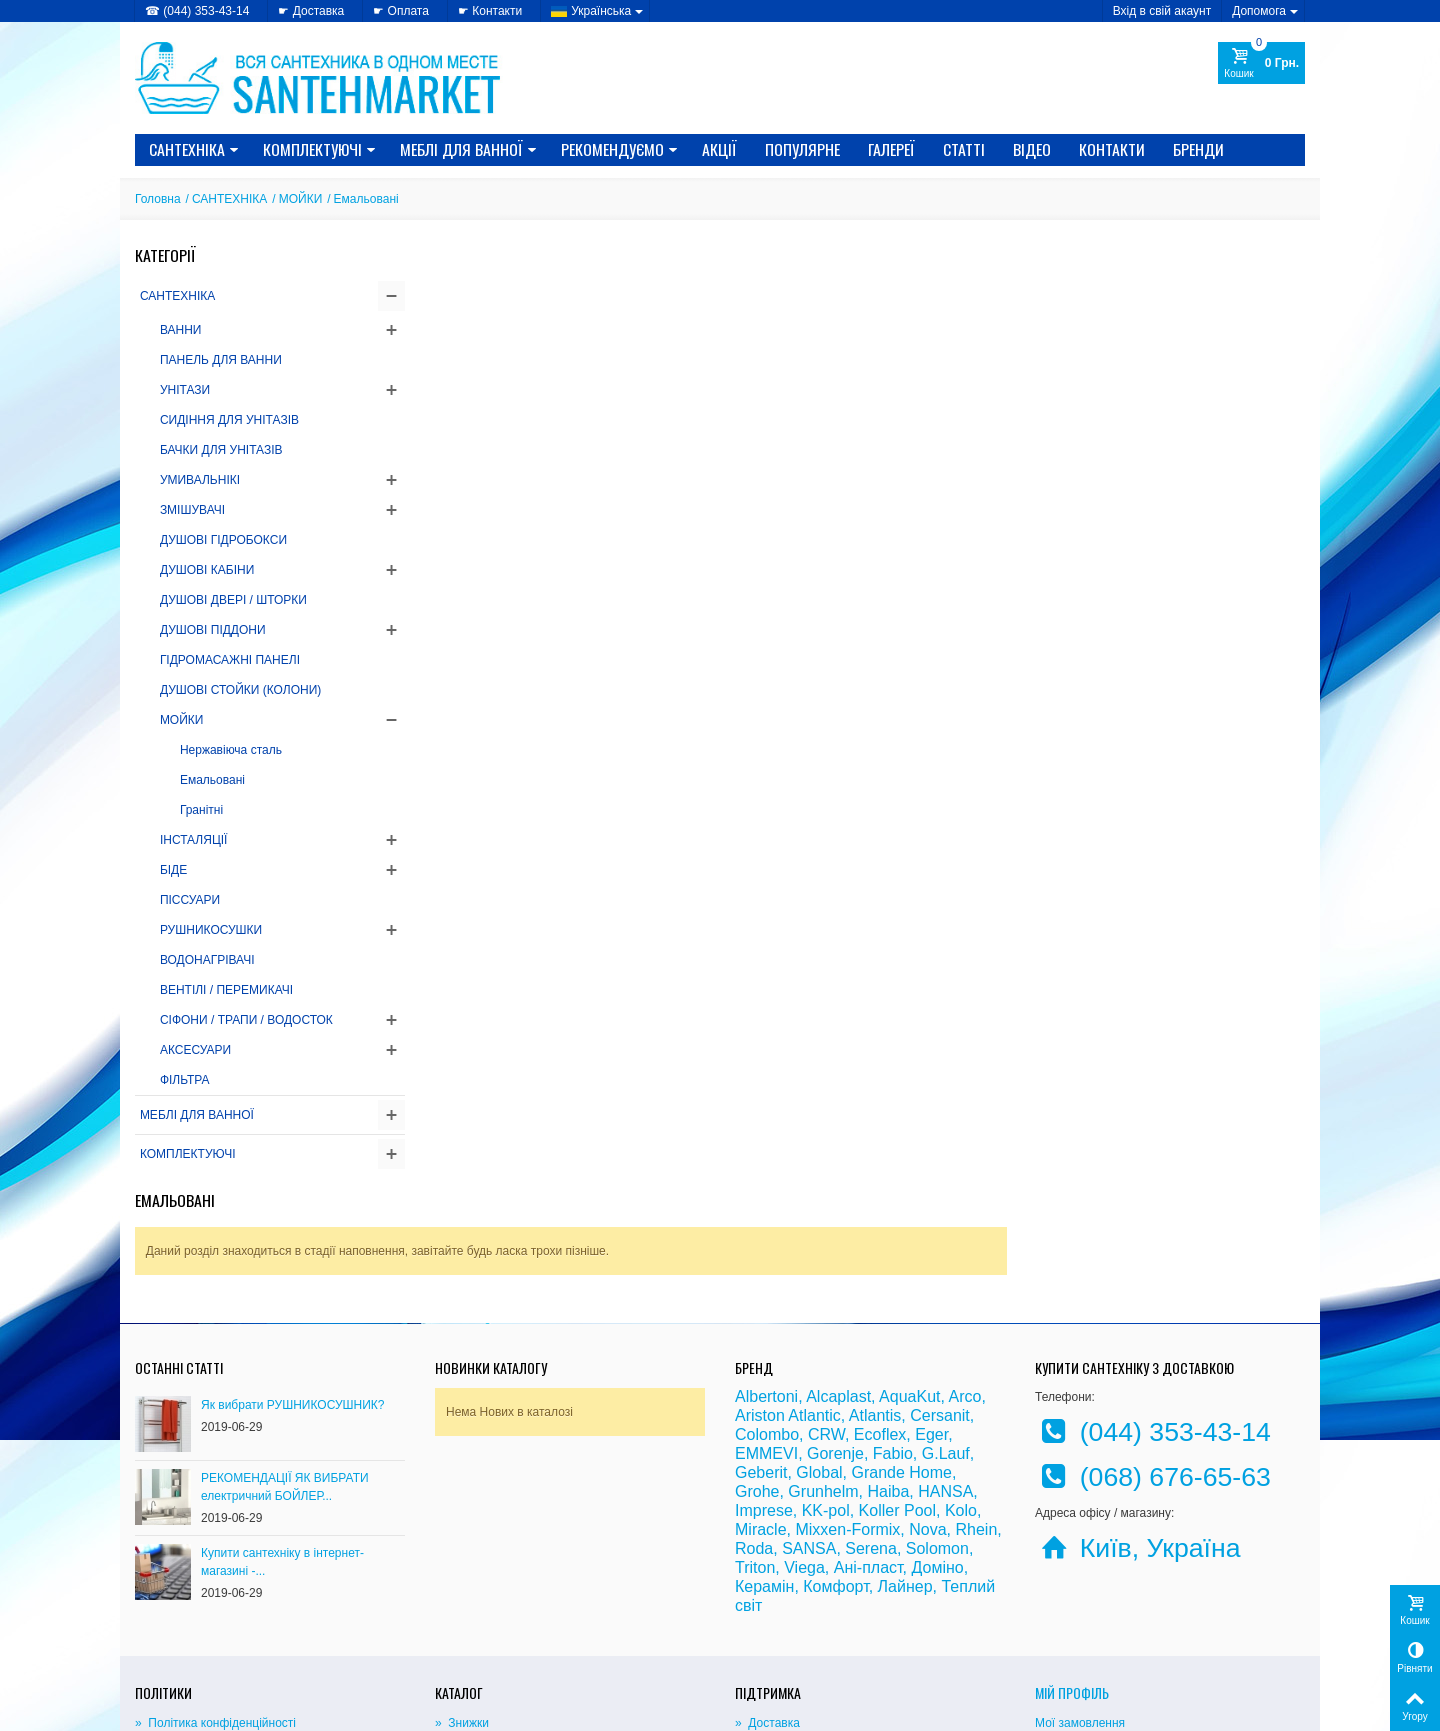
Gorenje (835, 1324)
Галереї (891, 149)
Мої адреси (1066, 1614)
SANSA (809, 1419)
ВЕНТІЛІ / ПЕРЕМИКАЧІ (226, 990)
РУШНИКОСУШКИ (211, 930)
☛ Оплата (401, 11)
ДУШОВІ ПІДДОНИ (213, 630)
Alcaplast (838, 1267)
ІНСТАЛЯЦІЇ (194, 840)
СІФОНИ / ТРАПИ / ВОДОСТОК (246, 1020)
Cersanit (940, 1286)
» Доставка (767, 1594)
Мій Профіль (1072, 1563)
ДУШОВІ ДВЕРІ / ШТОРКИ (233, 600)
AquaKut (909, 1267)
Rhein (976, 1400)
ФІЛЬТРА (185, 1080)
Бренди (1198, 149)
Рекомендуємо (619, 149)
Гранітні (201, 810)
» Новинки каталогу (491, 1614)
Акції (719, 149)
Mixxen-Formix (847, 1400)
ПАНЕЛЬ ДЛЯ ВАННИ (221, 360)
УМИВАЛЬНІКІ (200, 480)
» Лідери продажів (487, 1634)
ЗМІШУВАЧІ (192, 510)
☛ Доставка (311, 11)
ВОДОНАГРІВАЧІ (207, 960)
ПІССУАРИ (190, 900)
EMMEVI (766, 1324)
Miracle (761, 1400)
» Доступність (174, 1634)
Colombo (767, 1305)
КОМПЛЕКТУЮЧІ (319, 149)
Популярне (802, 149)
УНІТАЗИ (185, 390)
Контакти (1112, 149)
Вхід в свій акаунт (1162, 11)
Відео (1032, 149)
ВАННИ (181, 330)
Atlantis (875, 1286)
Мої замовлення (1080, 1594)
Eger (931, 1305)
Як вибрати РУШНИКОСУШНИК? (293, 1276)
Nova (927, 1400)
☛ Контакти (490, 11)
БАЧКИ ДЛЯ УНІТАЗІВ (221, 450)
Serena (871, 1419)
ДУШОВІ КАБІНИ (207, 570)
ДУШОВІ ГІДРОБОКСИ (223, 540)
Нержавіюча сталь (231, 750)
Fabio (893, 1324)
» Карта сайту (775, 1614)
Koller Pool (897, 1381)
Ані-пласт (868, 1438)
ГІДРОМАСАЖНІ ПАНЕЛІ (230, 660)
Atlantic (814, 1286)
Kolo (961, 1381)
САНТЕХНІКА (194, 149)
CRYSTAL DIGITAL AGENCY (275, 1710)
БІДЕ (173, 870)
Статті (964, 149)
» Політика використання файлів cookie (246, 1614)
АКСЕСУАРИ (195, 1050)
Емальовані (212, 780)
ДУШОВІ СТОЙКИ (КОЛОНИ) (240, 690)
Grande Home (902, 1343)
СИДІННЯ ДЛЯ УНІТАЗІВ (229, 420)
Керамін (764, 1457)
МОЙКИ (301, 199)
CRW (826, 1305)
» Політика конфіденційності (215, 1594)
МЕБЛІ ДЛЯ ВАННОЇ (468, 149)
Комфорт (835, 1457)
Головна (158, 199)
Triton (755, 1438)
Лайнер (905, 1457)
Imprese (764, 1381)
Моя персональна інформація (1118, 1634)
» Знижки (462, 1594)
